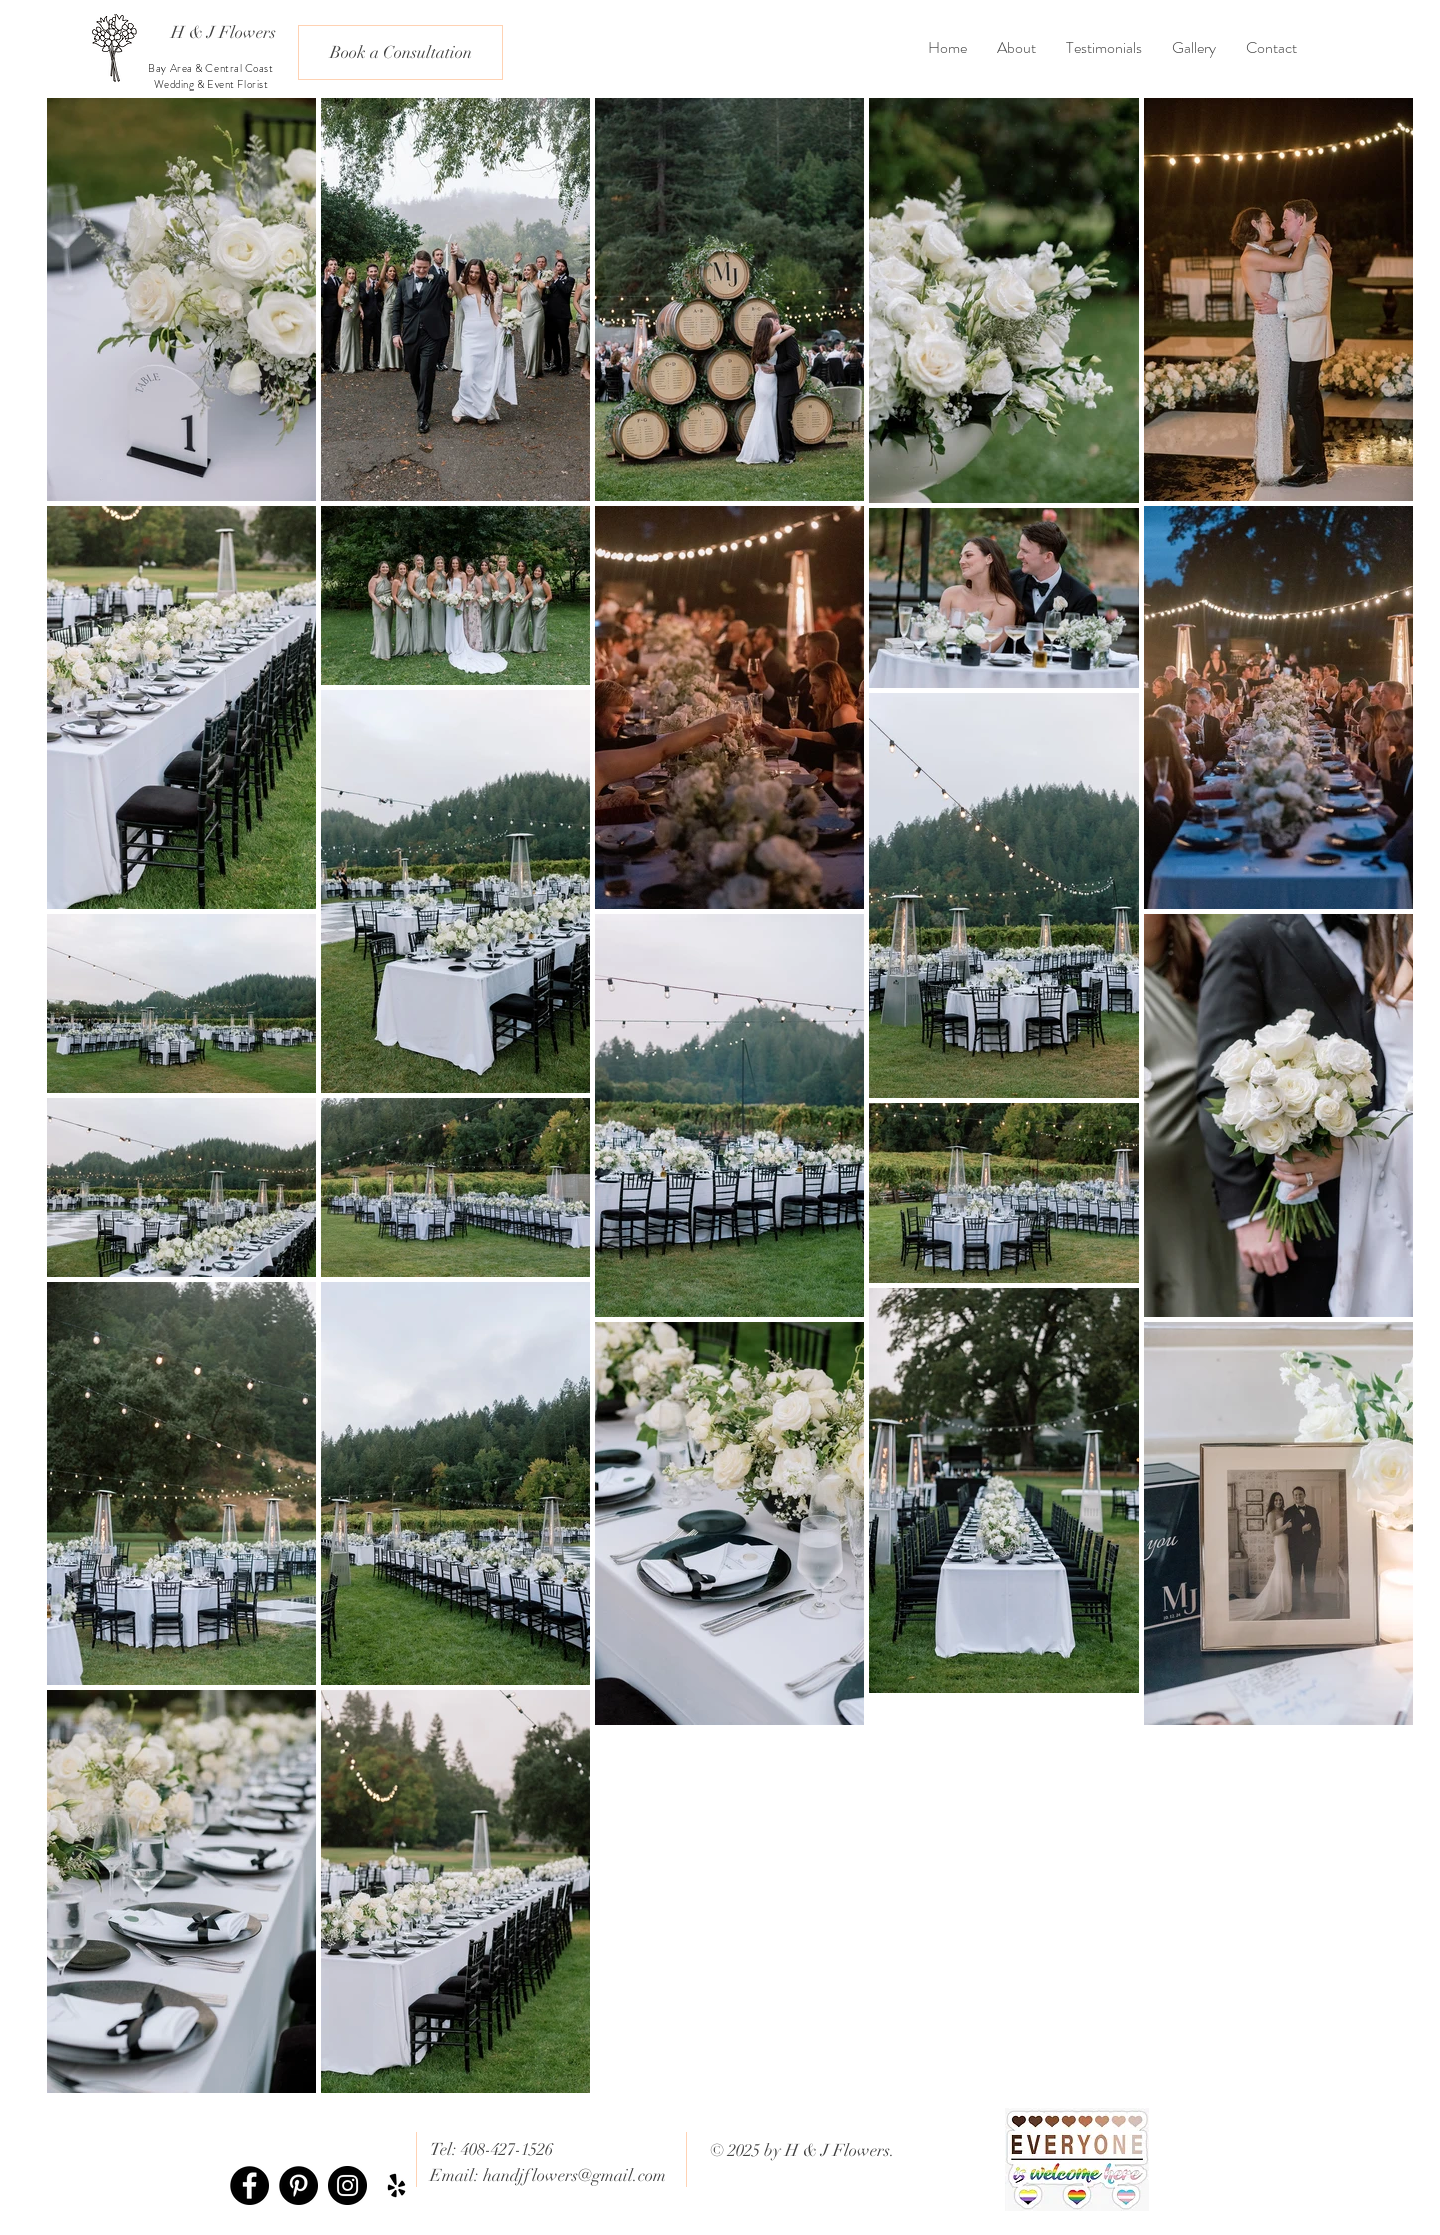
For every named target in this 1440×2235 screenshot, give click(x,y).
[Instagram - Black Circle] (347, 2185)
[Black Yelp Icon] (396, 2185)
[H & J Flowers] (223, 32)
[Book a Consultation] (400, 52)
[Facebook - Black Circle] (249, 2185)
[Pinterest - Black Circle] (298, 2185)
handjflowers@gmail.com (574, 2175)
